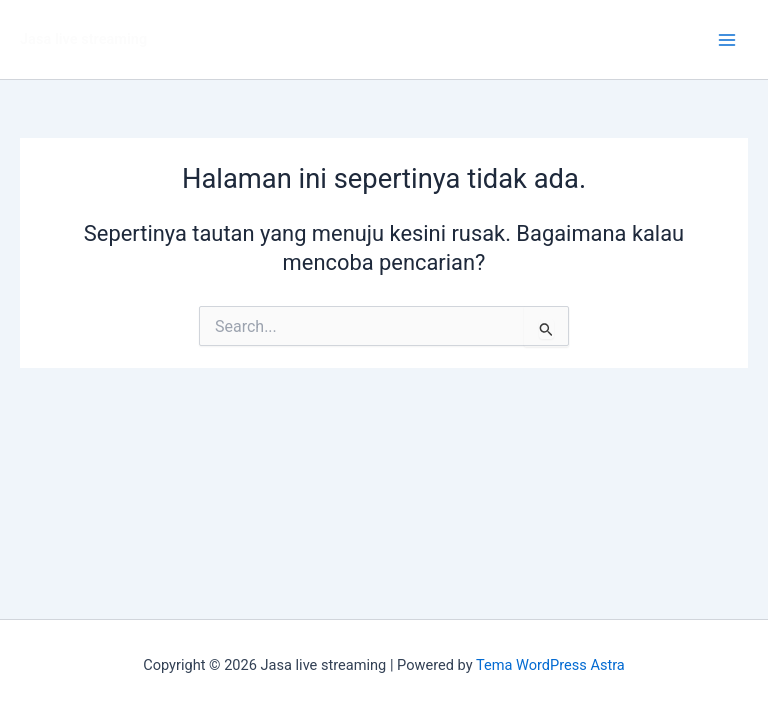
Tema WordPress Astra (550, 665)
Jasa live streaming (83, 39)
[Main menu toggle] (727, 40)
